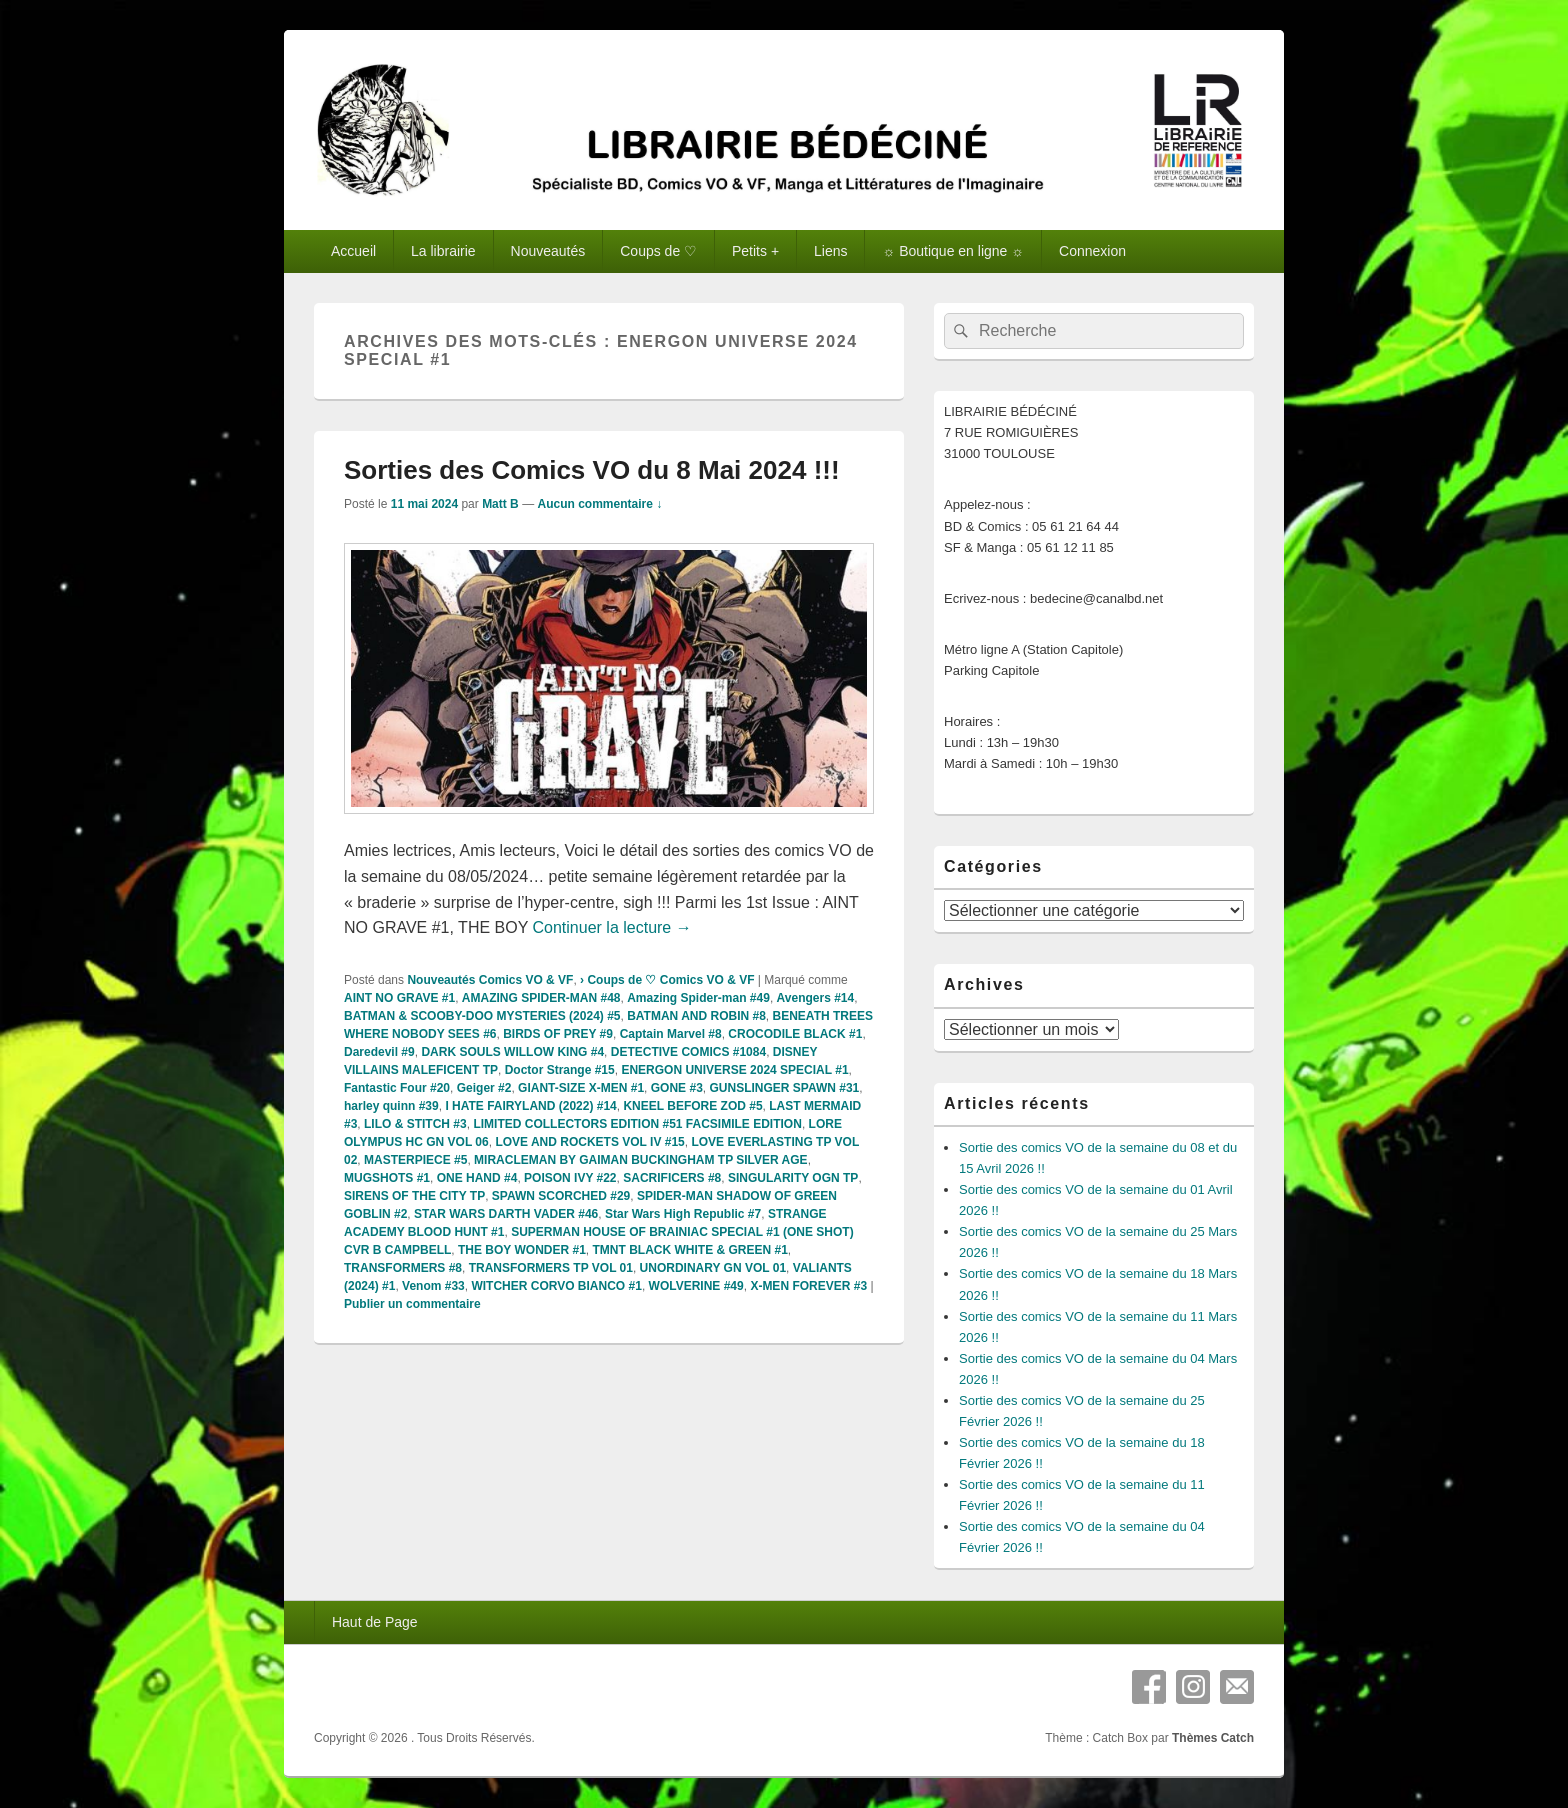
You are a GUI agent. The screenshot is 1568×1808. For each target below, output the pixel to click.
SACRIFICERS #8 (672, 1178)
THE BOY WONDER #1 (522, 1250)
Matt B (500, 504)
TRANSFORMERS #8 (403, 1268)
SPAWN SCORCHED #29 (561, 1196)
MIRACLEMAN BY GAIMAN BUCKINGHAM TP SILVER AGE (641, 1160)
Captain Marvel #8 (671, 1034)
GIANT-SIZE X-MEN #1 (581, 1088)
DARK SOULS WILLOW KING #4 (512, 1052)
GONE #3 (677, 1088)
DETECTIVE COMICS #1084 (688, 1052)
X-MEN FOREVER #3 (808, 1286)
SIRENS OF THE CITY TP (414, 1196)
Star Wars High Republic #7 (683, 1214)
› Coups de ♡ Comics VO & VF (667, 980)
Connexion (1092, 251)
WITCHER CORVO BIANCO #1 (556, 1286)
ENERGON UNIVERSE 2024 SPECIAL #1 (734, 1070)
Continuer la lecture (612, 927)
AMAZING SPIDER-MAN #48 (541, 998)
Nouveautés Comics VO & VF (490, 980)
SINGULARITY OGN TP (793, 1178)
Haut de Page (375, 1622)
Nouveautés (548, 251)
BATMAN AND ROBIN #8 (696, 1016)
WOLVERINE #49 (696, 1286)
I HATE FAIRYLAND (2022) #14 (530, 1106)
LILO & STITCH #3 (415, 1124)
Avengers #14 (816, 998)
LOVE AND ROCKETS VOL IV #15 (589, 1142)
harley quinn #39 (391, 1106)
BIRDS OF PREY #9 (558, 1034)
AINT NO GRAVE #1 (399, 998)
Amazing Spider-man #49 (698, 998)
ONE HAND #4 (477, 1178)
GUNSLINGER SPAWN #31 (784, 1088)
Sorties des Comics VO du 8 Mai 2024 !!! (592, 470)
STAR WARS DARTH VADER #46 (506, 1214)
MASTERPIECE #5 (415, 1160)
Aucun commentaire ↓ (599, 504)
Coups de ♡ (658, 251)
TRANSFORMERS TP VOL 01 (551, 1268)
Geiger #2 (484, 1088)
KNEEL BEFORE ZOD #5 (692, 1106)
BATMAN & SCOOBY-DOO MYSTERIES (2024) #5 (482, 1016)
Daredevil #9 (379, 1052)
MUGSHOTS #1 (387, 1178)
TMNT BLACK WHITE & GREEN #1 (690, 1250)
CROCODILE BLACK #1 (795, 1034)
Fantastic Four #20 (397, 1088)
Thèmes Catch (1213, 1738)
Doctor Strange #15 (560, 1070)
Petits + (755, 251)
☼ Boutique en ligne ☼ (953, 251)
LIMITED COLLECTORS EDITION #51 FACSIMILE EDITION (637, 1124)
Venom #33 (433, 1286)
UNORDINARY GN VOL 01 (713, 1268)
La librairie (443, 251)
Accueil (353, 251)
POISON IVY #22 (570, 1178)
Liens (830, 251)
